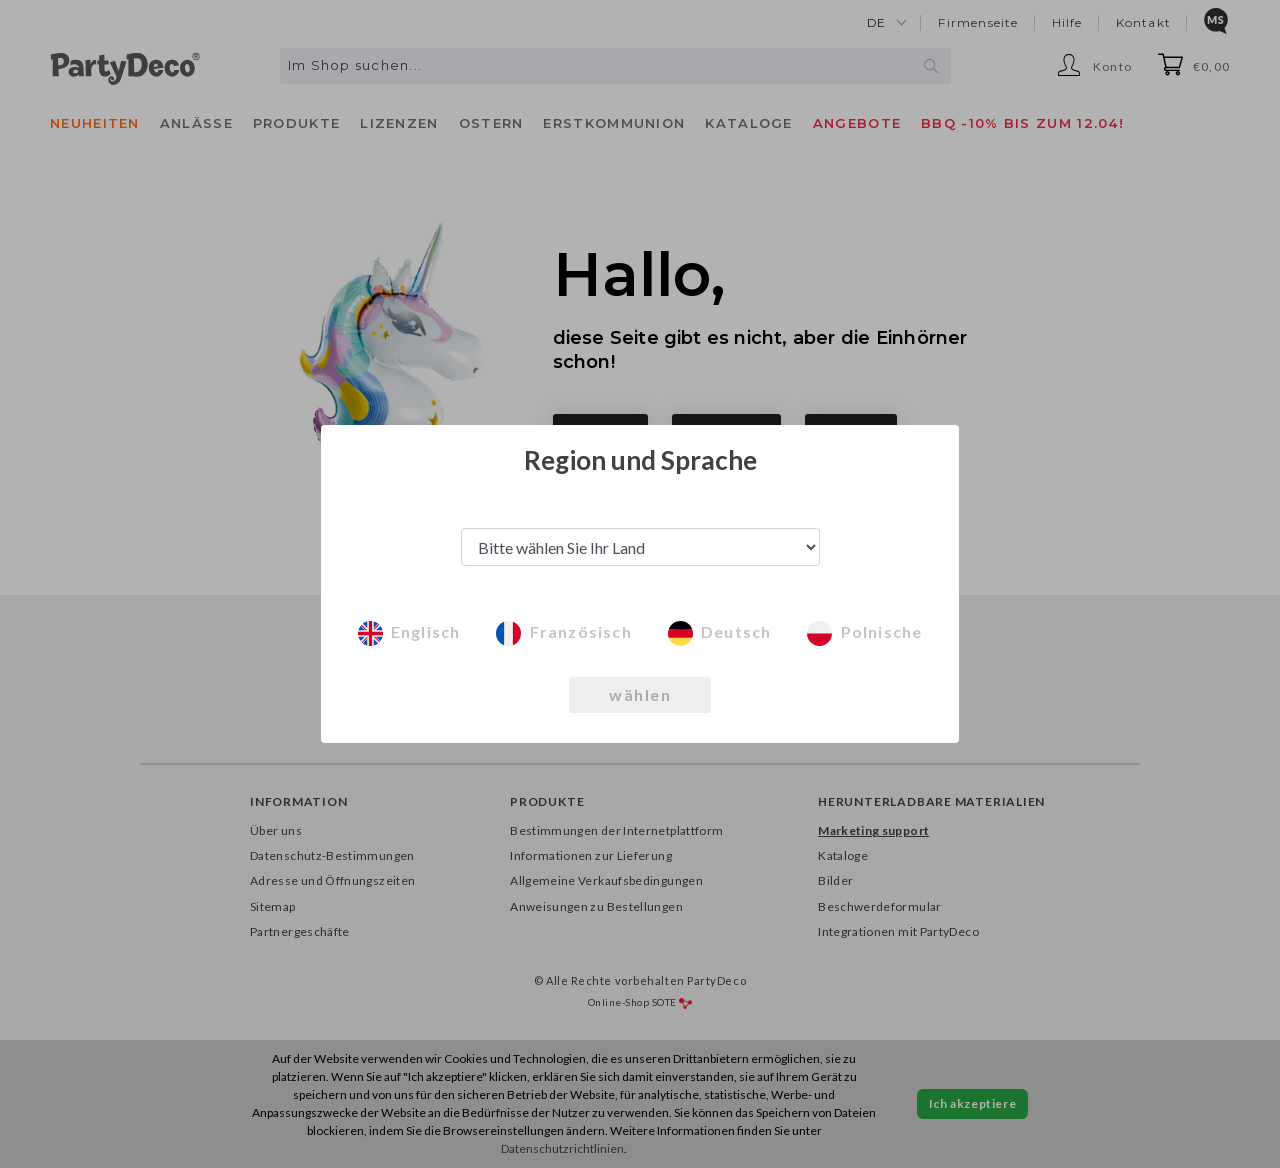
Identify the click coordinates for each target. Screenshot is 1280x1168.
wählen (640, 694)
